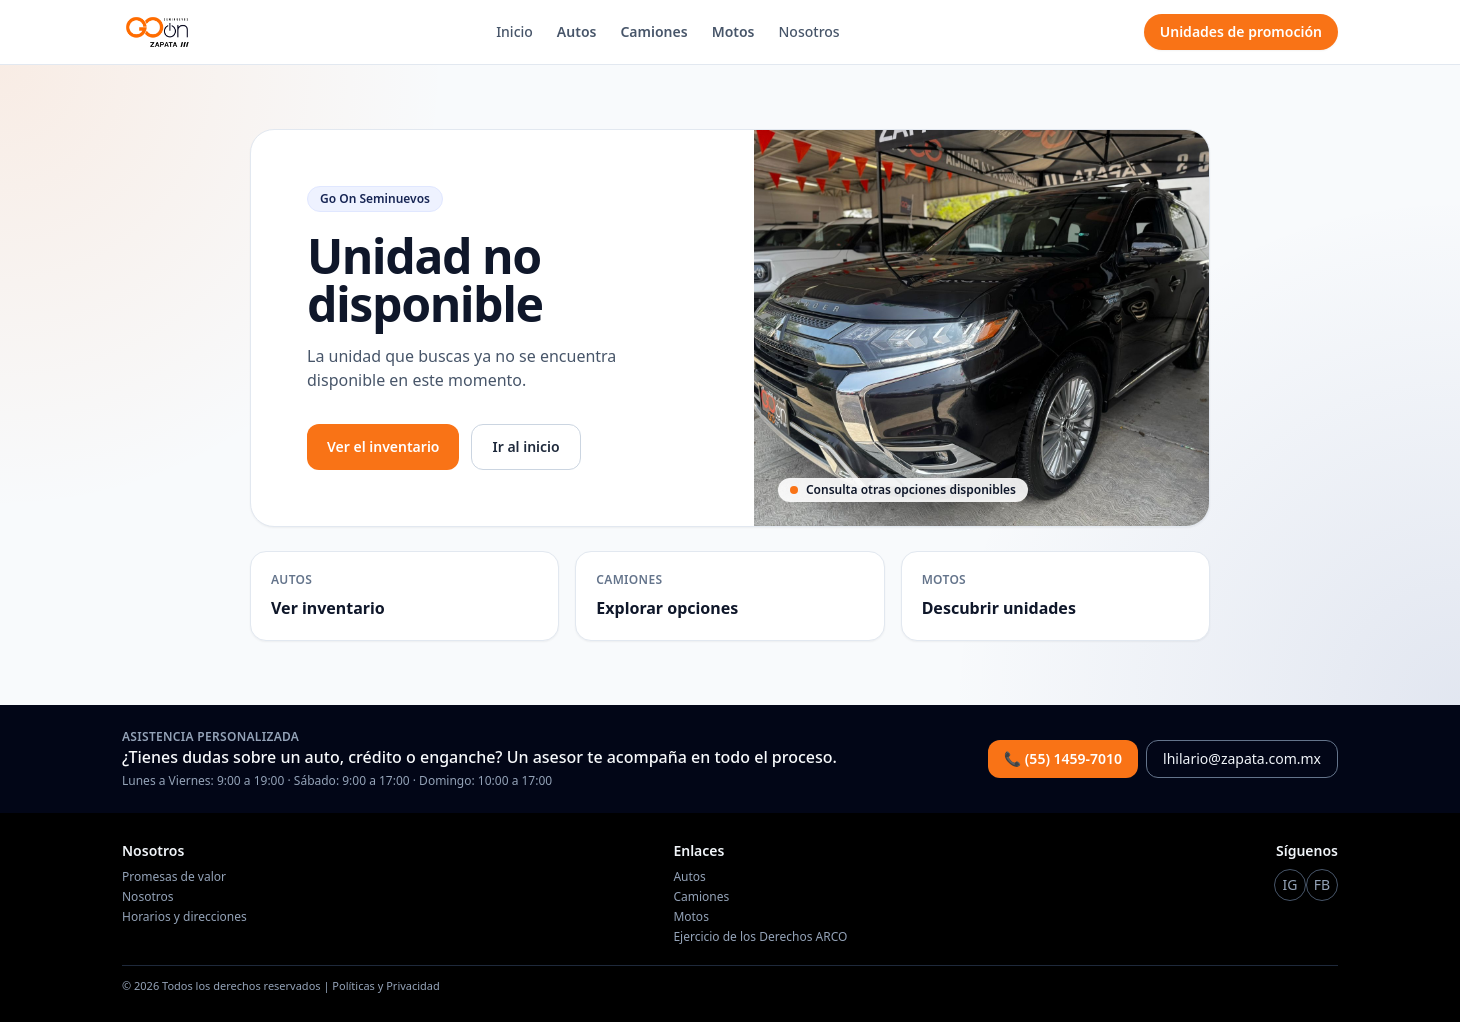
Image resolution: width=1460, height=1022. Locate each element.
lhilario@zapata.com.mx (1242, 758)
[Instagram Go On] (1290, 885)
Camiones (653, 31)
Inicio (514, 31)
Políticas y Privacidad (385, 985)
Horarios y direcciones (184, 916)
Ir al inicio (525, 446)
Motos (733, 31)
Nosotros (809, 31)
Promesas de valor (174, 876)
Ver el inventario (383, 446)
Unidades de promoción (1241, 31)
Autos (577, 31)
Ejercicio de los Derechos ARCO (760, 936)
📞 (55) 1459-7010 (1063, 758)
